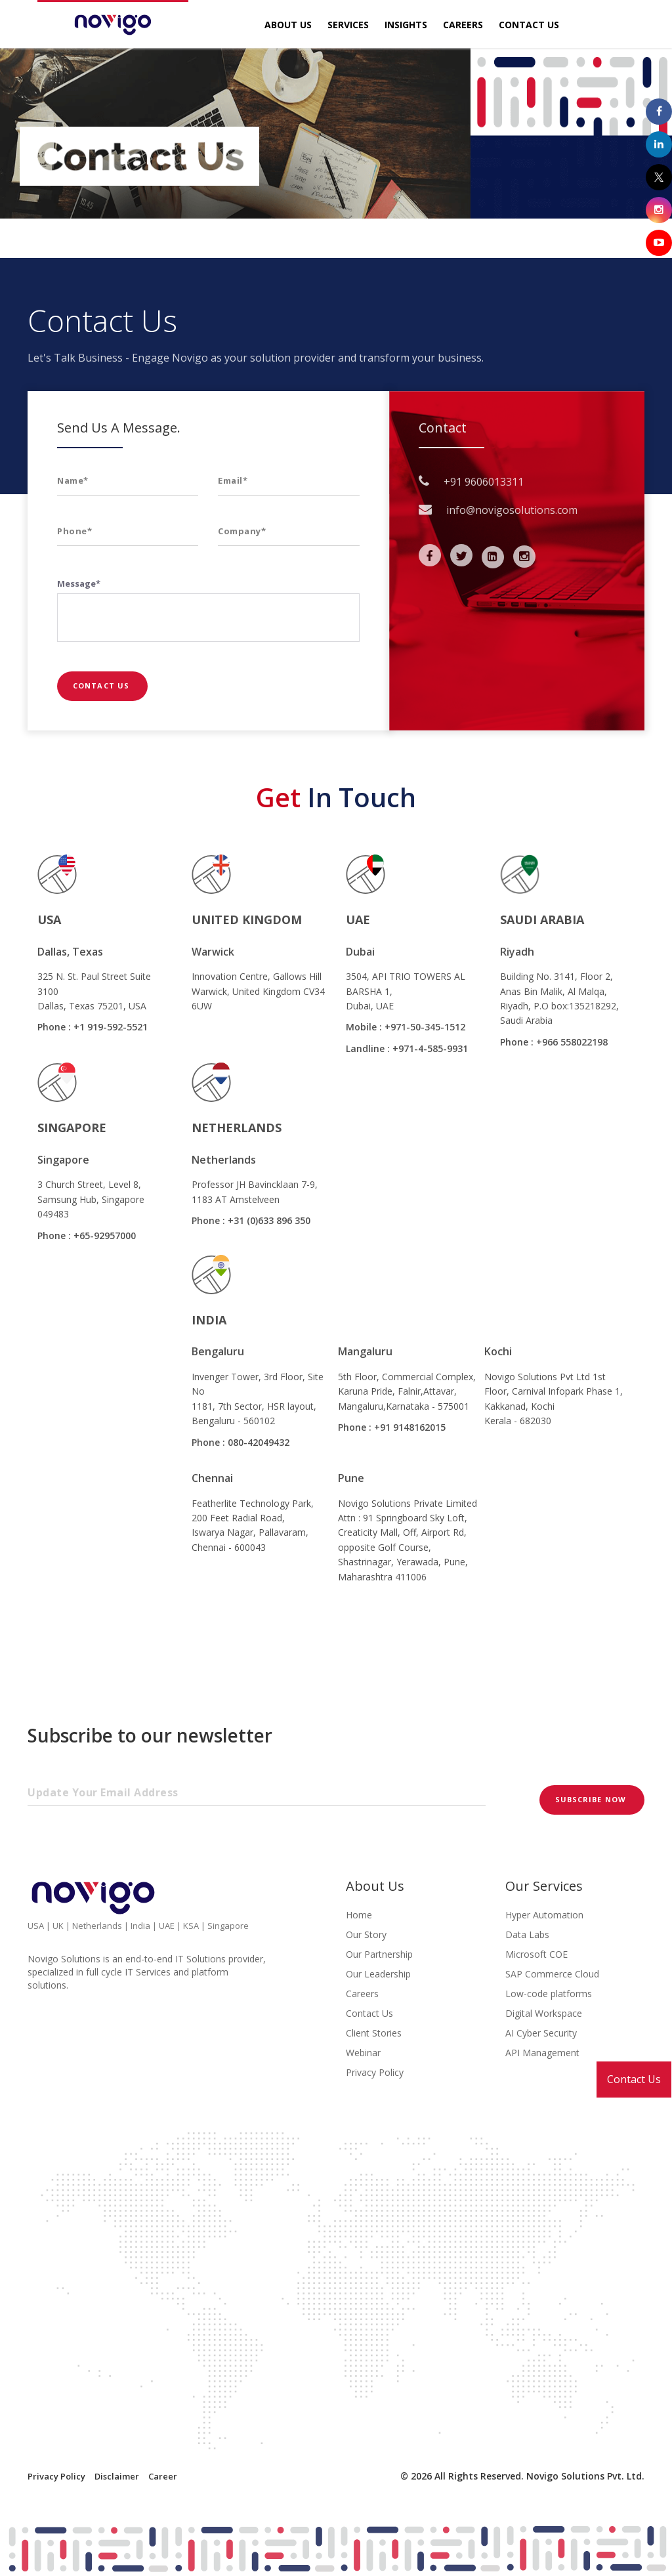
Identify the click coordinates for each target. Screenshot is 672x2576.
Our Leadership (378, 1974)
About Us (288, 24)
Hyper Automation (544, 1915)
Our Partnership (379, 1954)
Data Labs (527, 1934)
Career (162, 2476)
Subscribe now (592, 1799)
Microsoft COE (536, 1954)
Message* (78, 583)
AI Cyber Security (541, 2033)
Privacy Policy (375, 2072)
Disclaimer (116, 2476)
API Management (542, 2052)
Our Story (366, 1934)
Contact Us (634, 2079)
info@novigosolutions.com (512, 510)
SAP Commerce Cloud (552, 1974)
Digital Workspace (543, 2013)
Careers (463, 24)
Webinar (363, 2052)
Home (359, 1915)
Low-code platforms (548, 1993)
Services (348, 24)
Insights (406, 24)
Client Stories (374, 2033)
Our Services (544, 1886)
